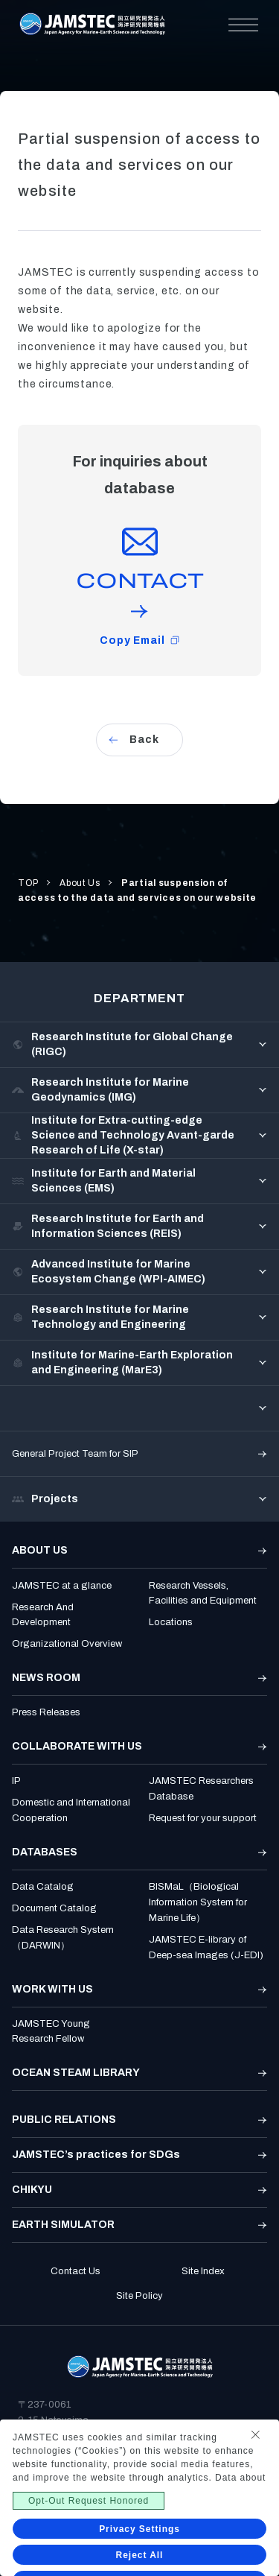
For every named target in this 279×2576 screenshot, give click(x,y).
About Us (80, 883)
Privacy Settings (139, 2529)
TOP (28, 883)
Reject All (140, 2555)
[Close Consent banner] (255, 2434)
